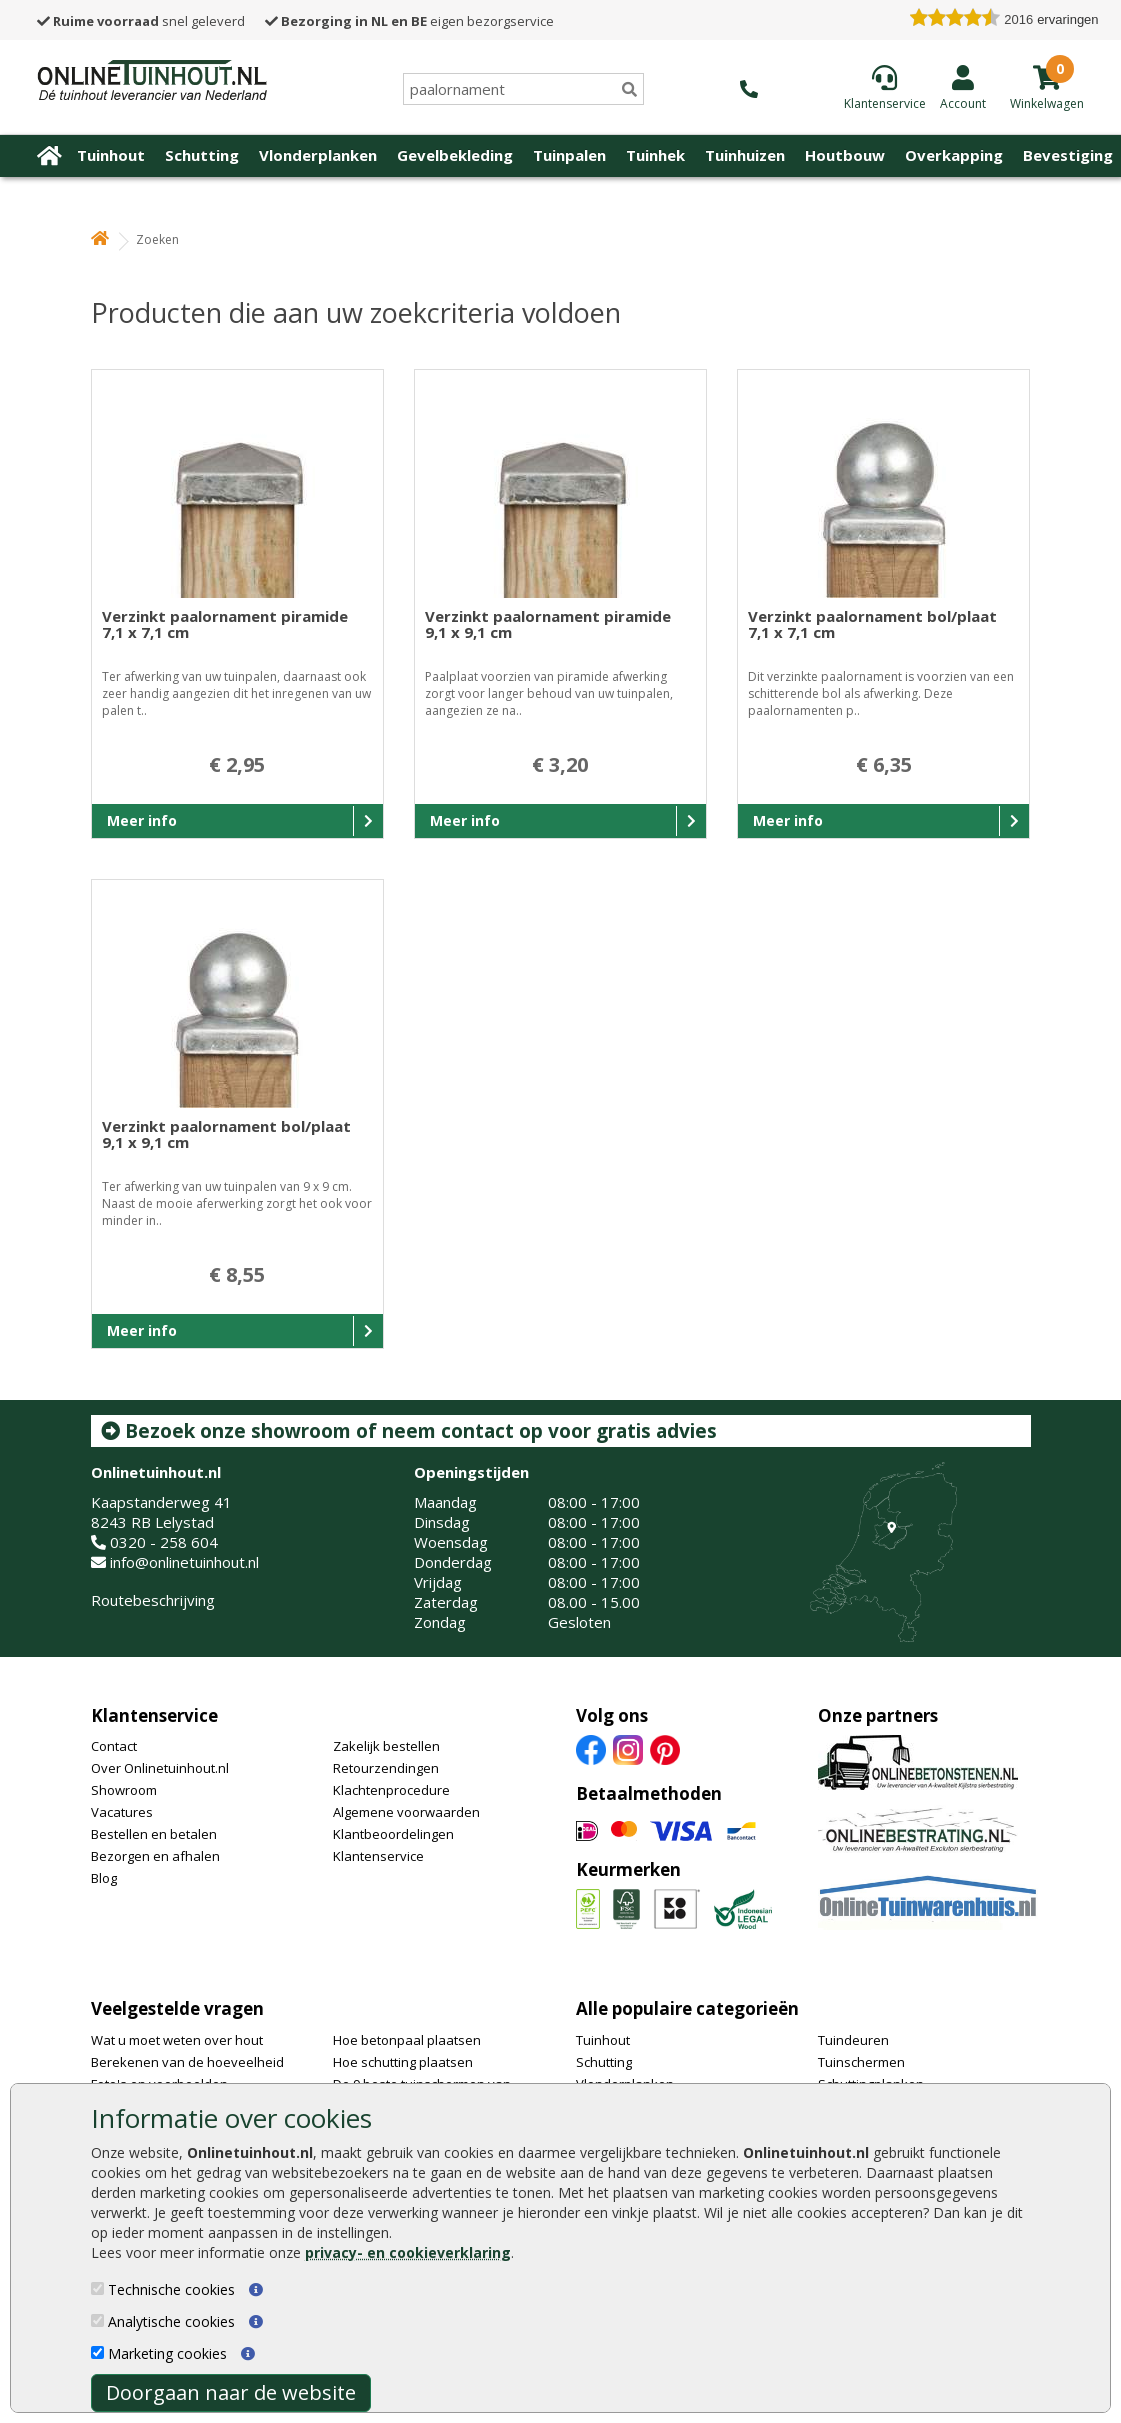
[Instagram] (628, 1749)
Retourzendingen (386, 1768)
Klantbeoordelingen (393, 1834)
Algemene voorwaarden (406, 1812)
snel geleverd (141, 21)
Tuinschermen (861, 2062)
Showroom (124, 1790)
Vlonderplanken (318, 155)
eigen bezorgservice (409, 21)
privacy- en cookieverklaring (408, 2252)
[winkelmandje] (1047, 102)
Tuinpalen (569, 155)
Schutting (202, 155)
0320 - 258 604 (164, 1542)
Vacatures (122, 1812)
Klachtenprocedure (391, 1790)
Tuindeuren (853, 2040)
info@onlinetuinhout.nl (184, 1562)
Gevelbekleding (455, 155)
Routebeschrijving (153, 1600)
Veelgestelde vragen (177, 2008)
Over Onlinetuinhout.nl (160, 1768)
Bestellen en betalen (154, 1834)
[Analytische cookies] (97, 2320)
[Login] (963, 87)
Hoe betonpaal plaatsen (407, 2040)
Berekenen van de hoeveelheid (187, 2062)
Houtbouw (845, 155)
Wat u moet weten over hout (177, 2040)
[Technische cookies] (97, 2288)
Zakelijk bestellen (386, 1746)
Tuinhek (655, 155)
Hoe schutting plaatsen (403, 2062)
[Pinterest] (665, 1749)
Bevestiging (1068, 155)
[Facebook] (591, 1749)
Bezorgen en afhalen (155, 1856)
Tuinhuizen (745, 155)
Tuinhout (111, 155)
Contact (114, 1746)
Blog (104, 1878)
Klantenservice (154, 1715)
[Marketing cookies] (97, 2352)
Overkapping (954, 155)
